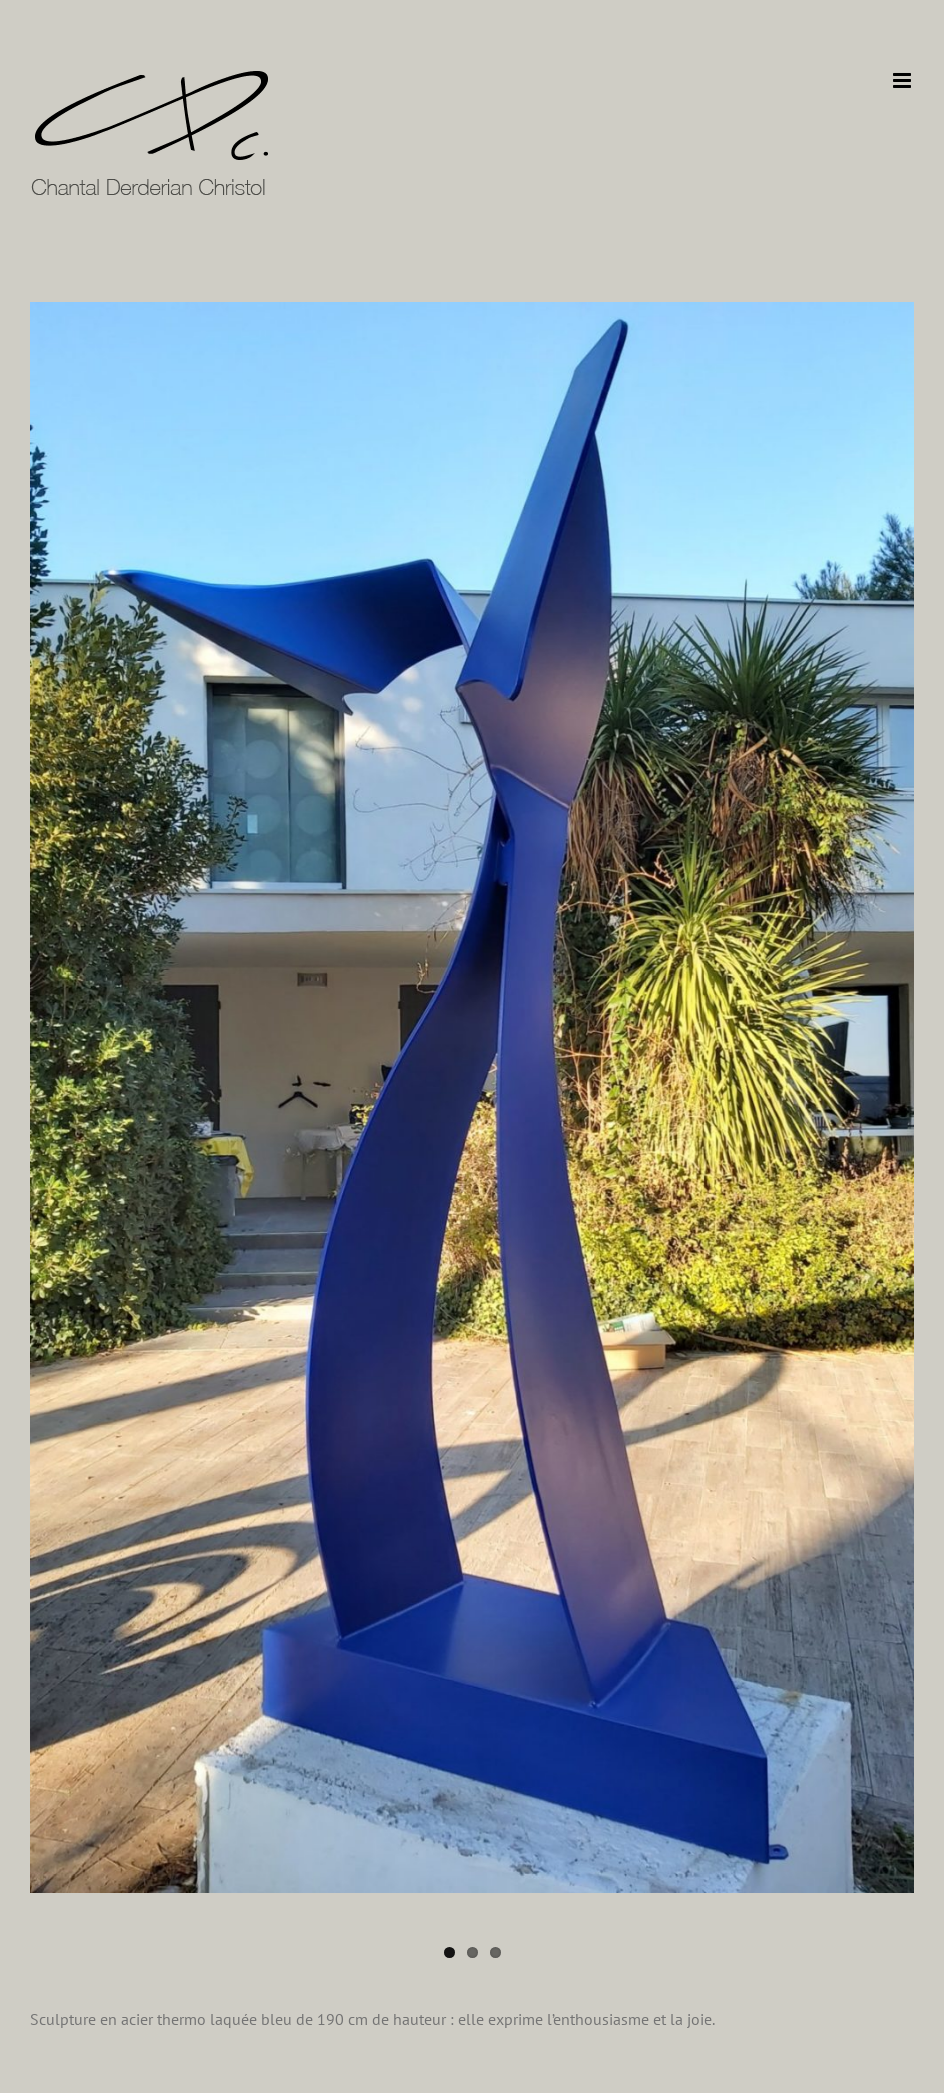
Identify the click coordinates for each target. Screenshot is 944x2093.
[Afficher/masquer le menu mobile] (903, 80)
